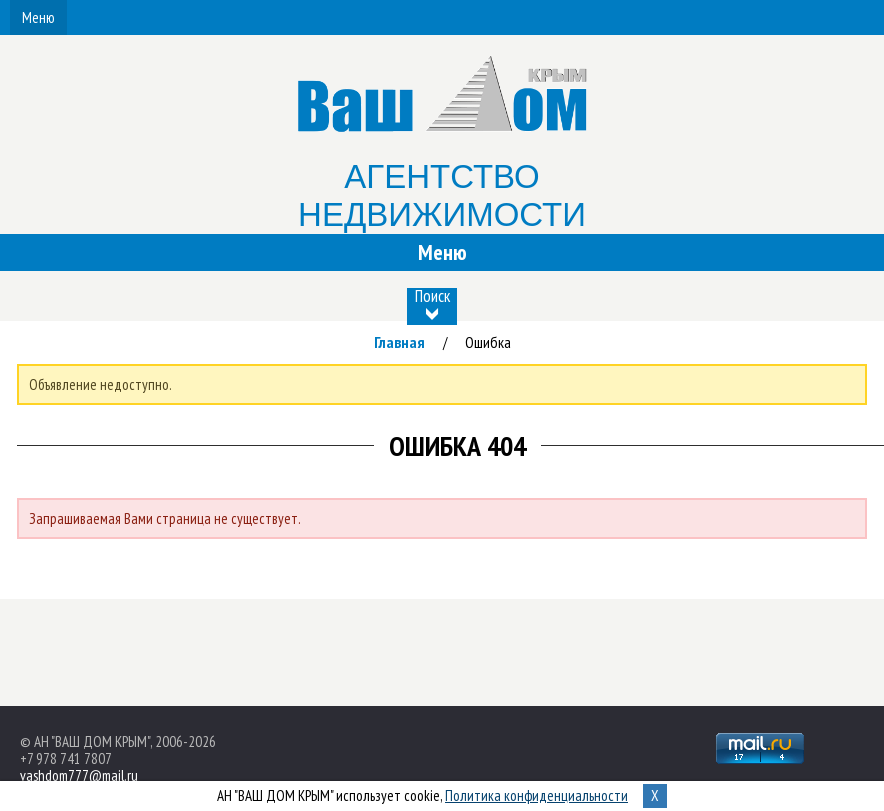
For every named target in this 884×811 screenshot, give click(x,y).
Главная (399, 342)
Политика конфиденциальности (536, 795)
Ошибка (488, 342)
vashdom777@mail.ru (79, 775)
